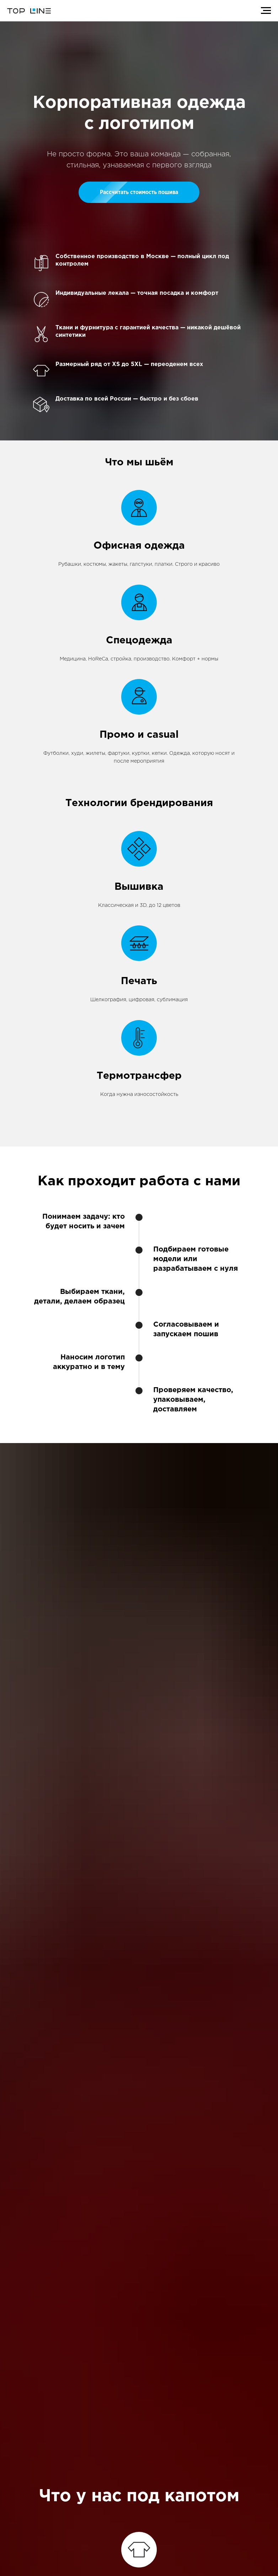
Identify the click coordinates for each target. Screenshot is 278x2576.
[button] (139, 192)
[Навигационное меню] (266, 10)
